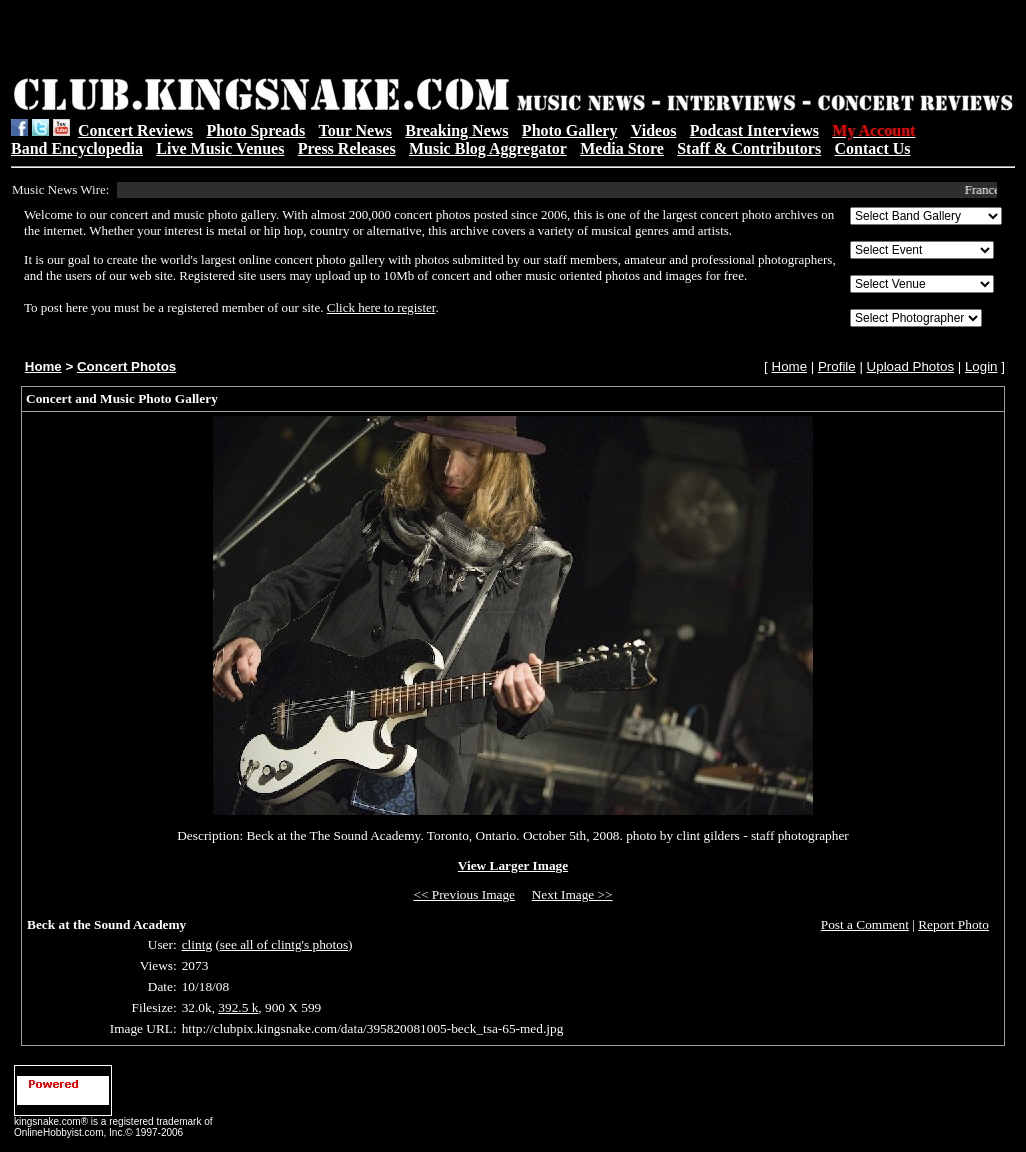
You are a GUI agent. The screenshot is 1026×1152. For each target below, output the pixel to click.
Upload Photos (910, 366)
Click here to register (381, 307)
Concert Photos (126, 366)
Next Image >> (572, 894)
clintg (197, 944)
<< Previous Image (464, 894)
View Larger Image (513, 865)
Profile (837, 366)
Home (43, 366)
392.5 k (238, 1007)
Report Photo (953, 924)
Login (981, 366)
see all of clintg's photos (284, 944)
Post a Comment (865, 924)
